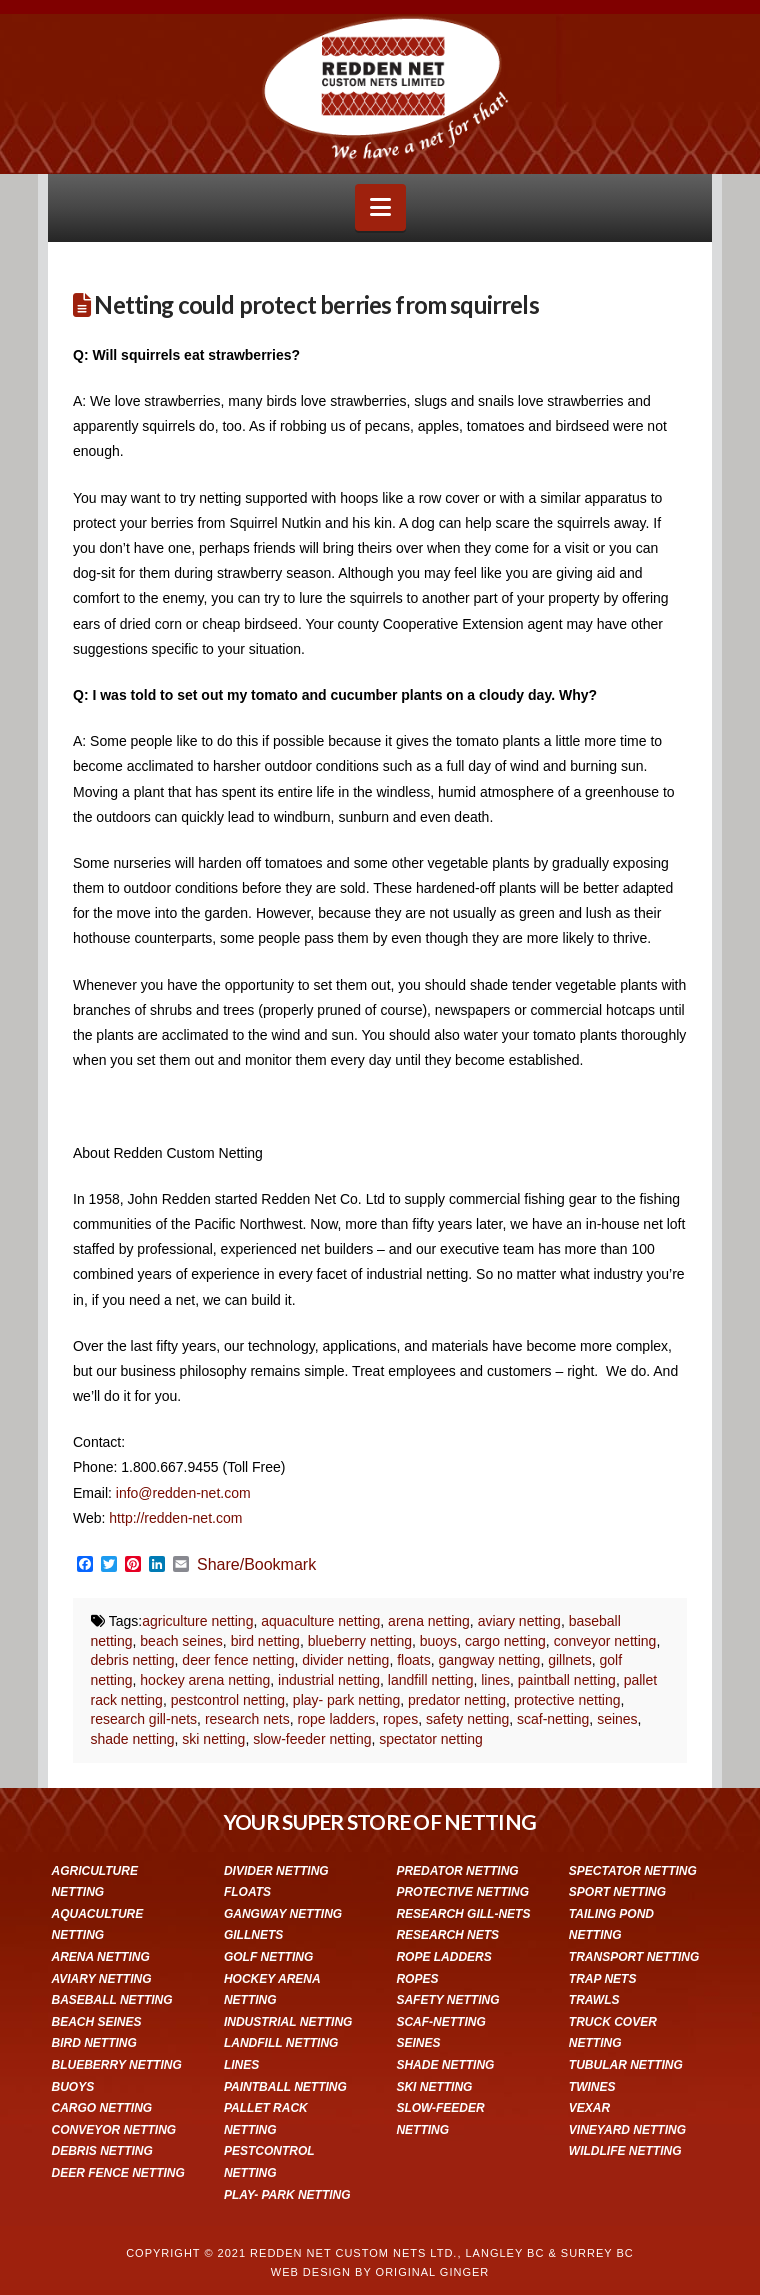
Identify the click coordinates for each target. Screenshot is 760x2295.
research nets (247, 1719)
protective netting (567, 1700)
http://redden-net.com (175, 1518)
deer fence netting (238, 1660)
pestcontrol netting (228, 1700)
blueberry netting (360, 1641)
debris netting (133, 1660)
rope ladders (337, 1719)
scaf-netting (553, 1719)
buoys (438, 1641)
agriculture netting (197, 1621)
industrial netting (329, 1680)
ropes (400, 1719)
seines (617, 1719)
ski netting (213, 1739)
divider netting (345, 1660)
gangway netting (489, 1660)
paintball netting (567, 1680)
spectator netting (431, 1739)
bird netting (265, 1641)
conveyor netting (605, 1641)
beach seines (181, 1641)
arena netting (429, 1621)
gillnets (570, 1660)
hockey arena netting (205, 1680)
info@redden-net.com (183, 1493)
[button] (380, 207)
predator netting (457, 1700)
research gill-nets (144, 1719)
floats (413, 1660)
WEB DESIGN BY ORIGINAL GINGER (380, 2272)
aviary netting (519, 1621)
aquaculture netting (320, 1621)
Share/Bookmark (256, 1565)
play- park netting (346, 1700)
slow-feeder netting (312, 1739)
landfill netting (431, 1680)
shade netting (133, 1739)
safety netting (467, 1719)
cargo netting (505, 1641)
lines (495, 1680)
